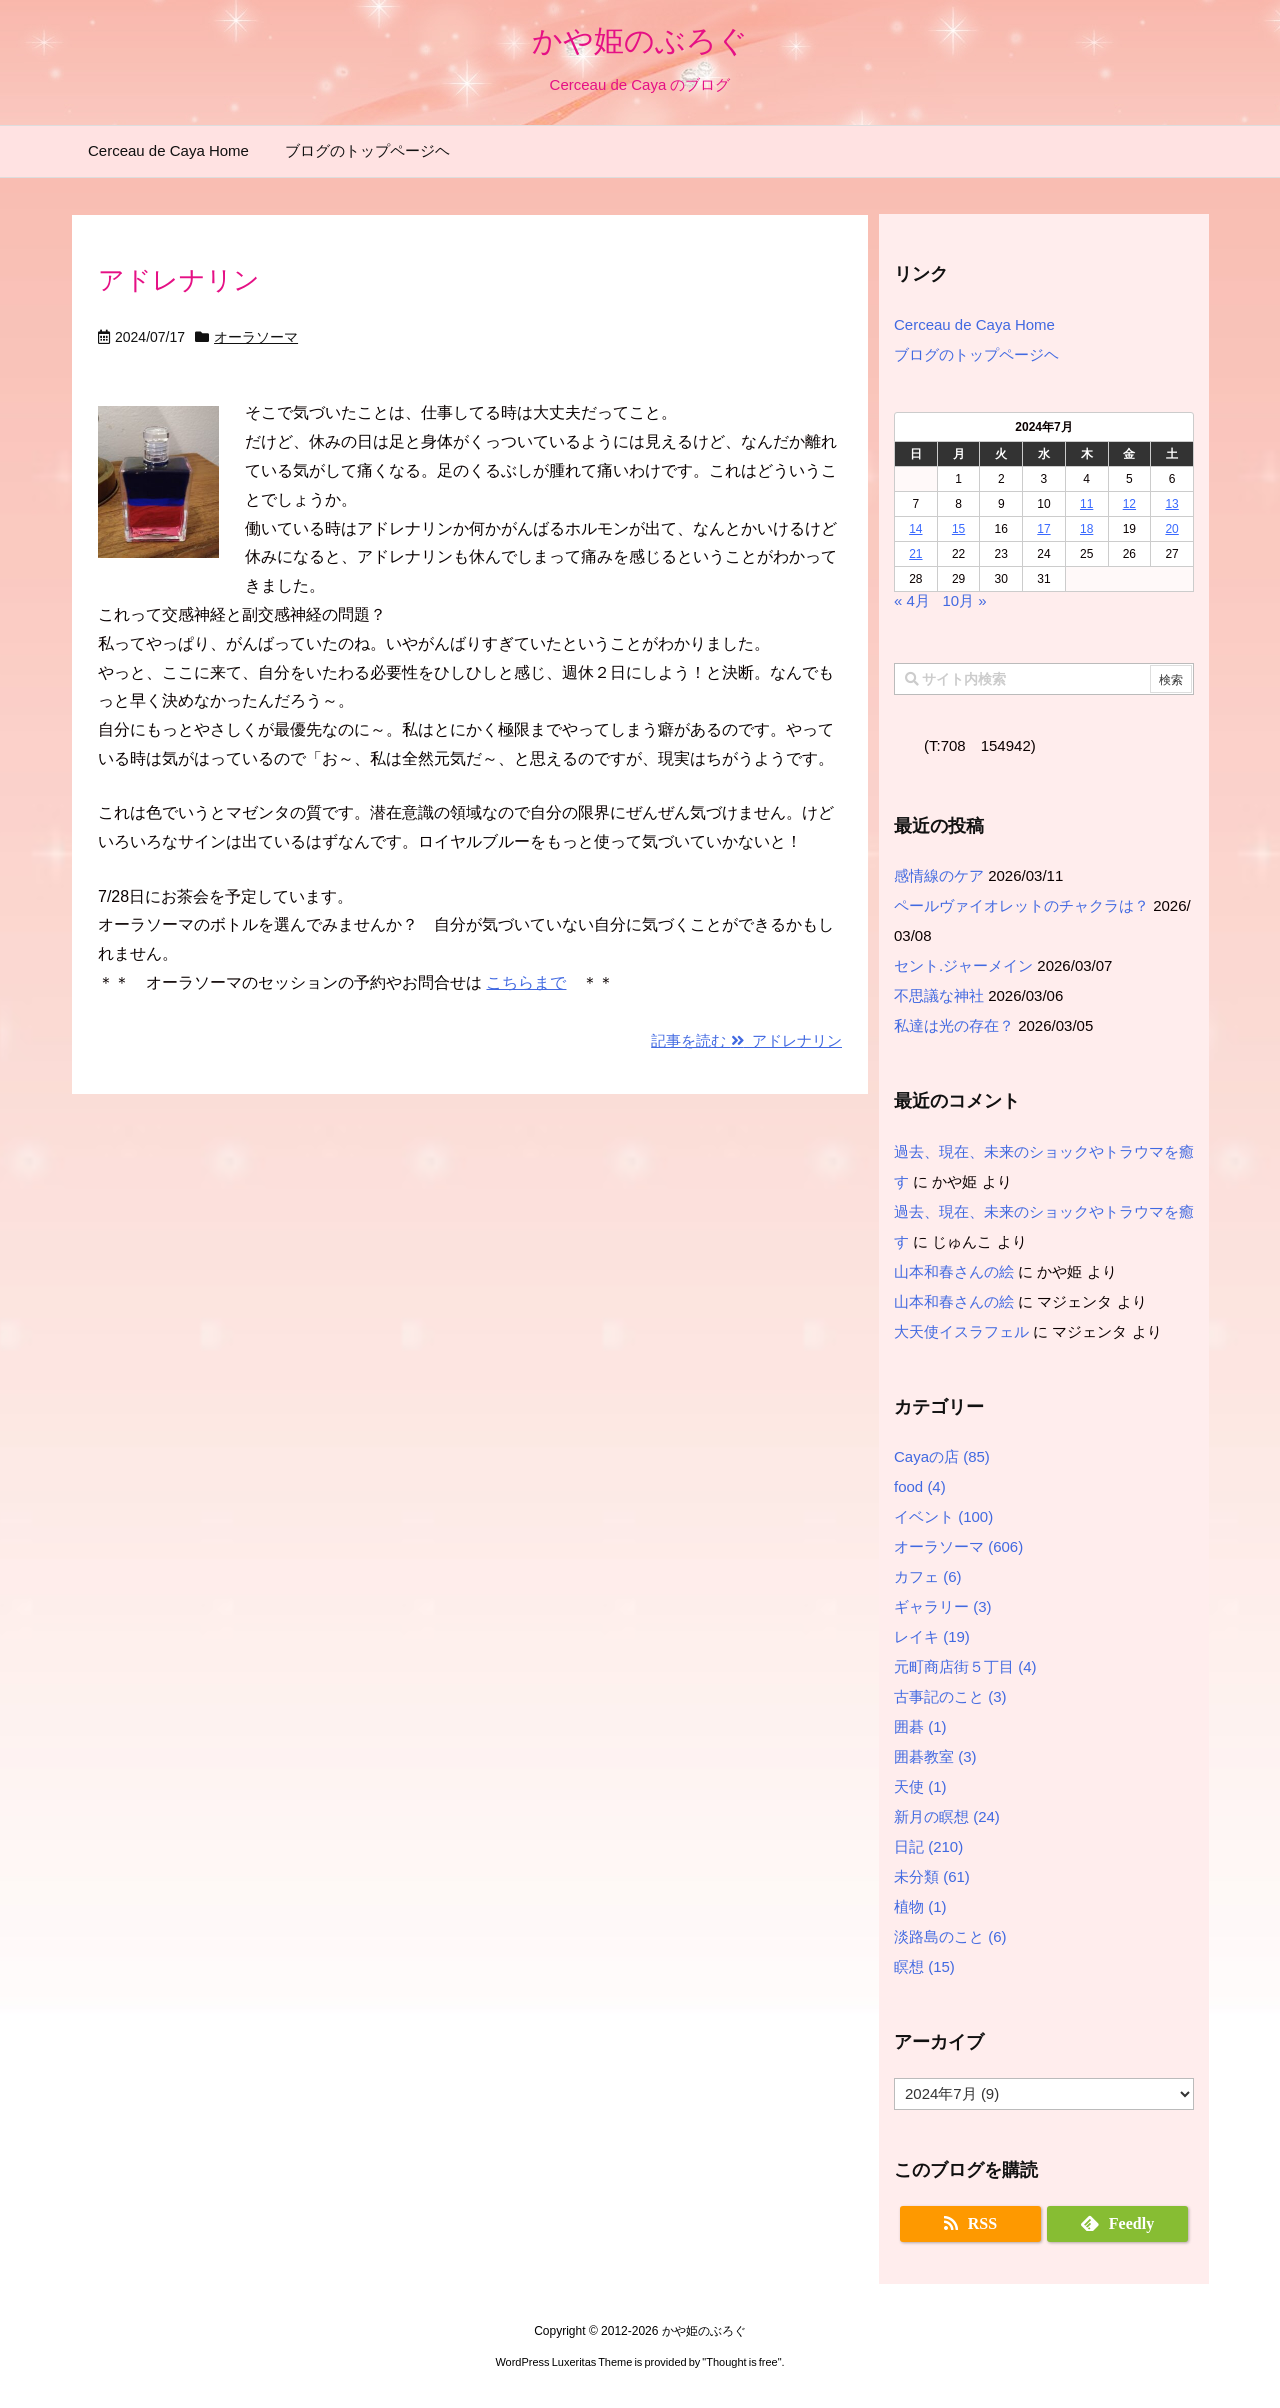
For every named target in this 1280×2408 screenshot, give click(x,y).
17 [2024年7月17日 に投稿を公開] (1043, 529)
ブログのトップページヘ (976, 354)
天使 (920, 1786)
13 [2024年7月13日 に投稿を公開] (1171, 504)
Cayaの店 (942, 1456)
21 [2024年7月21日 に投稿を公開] (915, 554)
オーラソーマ (256, 337)
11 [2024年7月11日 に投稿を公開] (1086, 504)
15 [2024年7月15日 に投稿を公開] (958, 529)
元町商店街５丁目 (965, 1666)
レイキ (932, 1636)
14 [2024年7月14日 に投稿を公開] (915, 529)
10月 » (964, 600)
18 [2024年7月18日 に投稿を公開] (1086, 529)
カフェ (928, 1576)
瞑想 (924, 1966)
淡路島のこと (950, 1936)
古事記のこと (950, 1696)
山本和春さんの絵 (954, 1271)
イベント (943, 1516)
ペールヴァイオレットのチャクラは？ (1021, 905)
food (920, 1486)
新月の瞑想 (947, 1816)
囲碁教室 (935, 1756)
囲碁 (920, 1726)
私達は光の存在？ (954, 1025)
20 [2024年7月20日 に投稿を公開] (1171, 529)
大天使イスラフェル (961, 1331)
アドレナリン (179, 280)
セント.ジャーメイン (963, 965)
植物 (920, 1906)
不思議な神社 (939, 995)
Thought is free (741, 2362)
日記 (928, 1846)
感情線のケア (939, 875)
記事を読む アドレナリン (746, 1040)
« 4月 (912, 600)
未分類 (932, 1876)
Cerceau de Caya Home (974, 324)
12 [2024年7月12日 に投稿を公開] (1129, 504)
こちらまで (526, 982)
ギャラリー (943, 1606)
